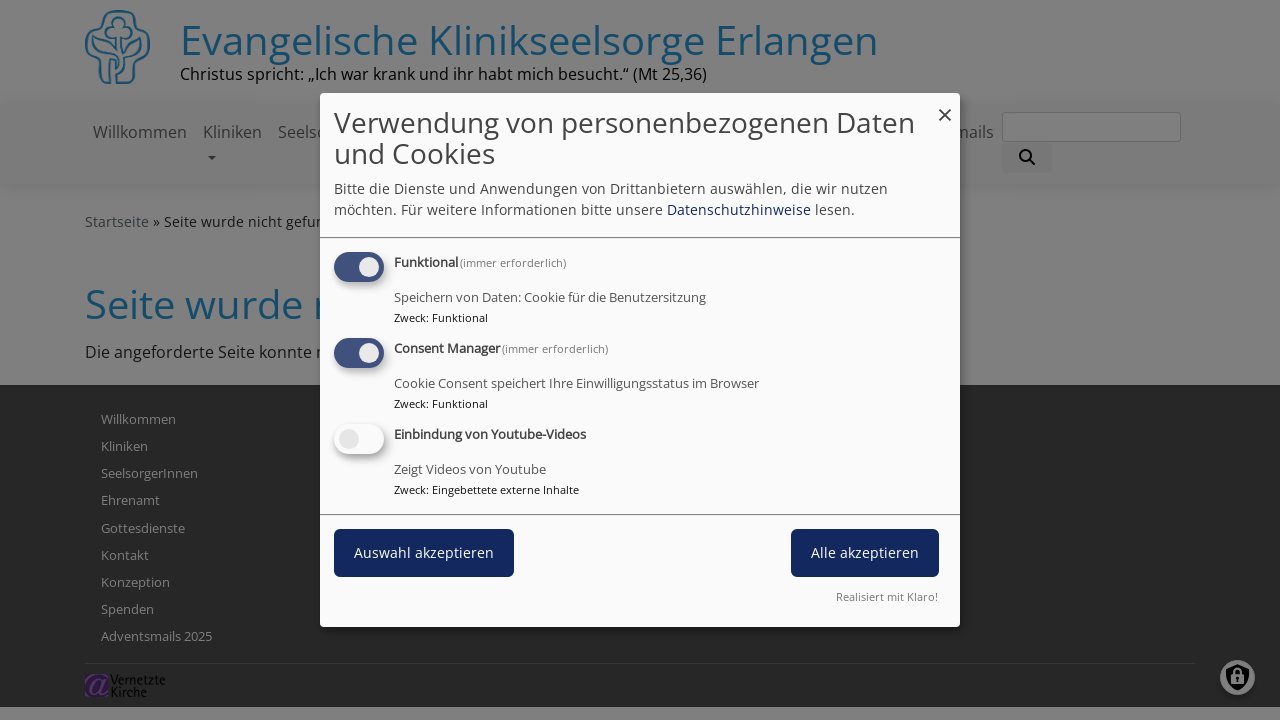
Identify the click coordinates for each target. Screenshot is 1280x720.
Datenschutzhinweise (739, 209)
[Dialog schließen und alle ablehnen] (945, 105)
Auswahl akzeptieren (424, 552)
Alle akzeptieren (865, 552)
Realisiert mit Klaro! (887, 596)
